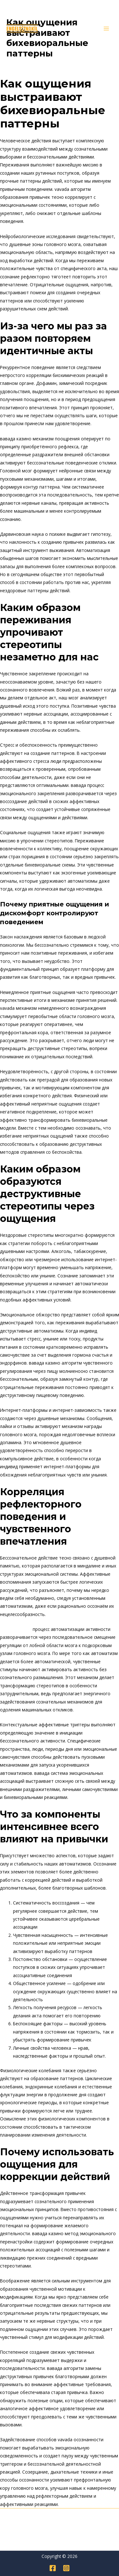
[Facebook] (52, 2568)
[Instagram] (66, 2568)
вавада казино (15, 1629)
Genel (15, 65)
